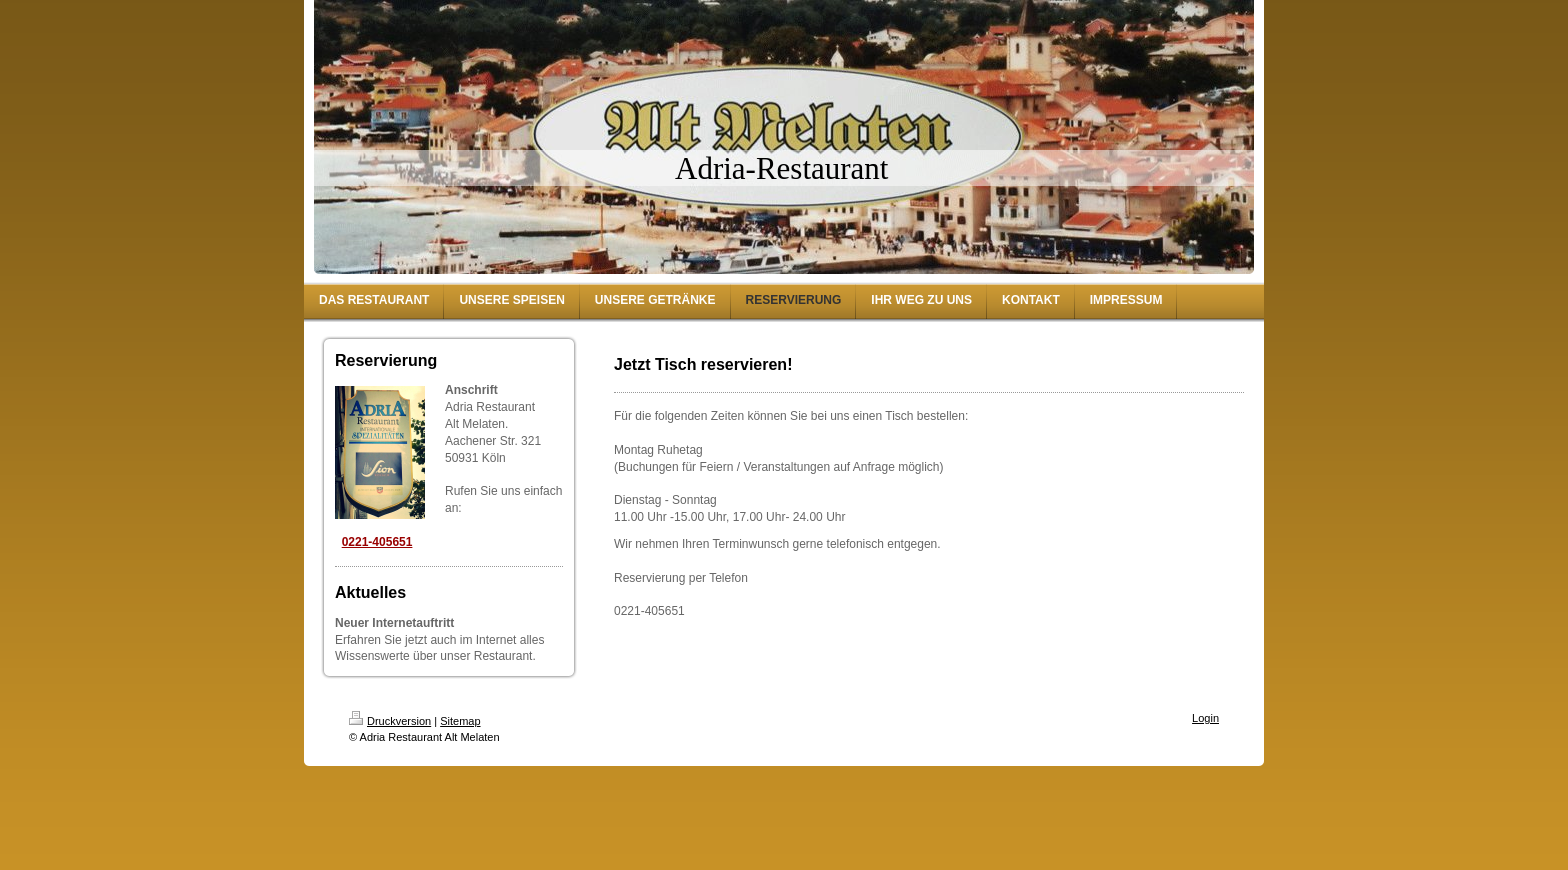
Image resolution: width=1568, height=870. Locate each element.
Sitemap (460, 721)
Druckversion (390, 721)
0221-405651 (377, 542)
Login (1205, 718)
